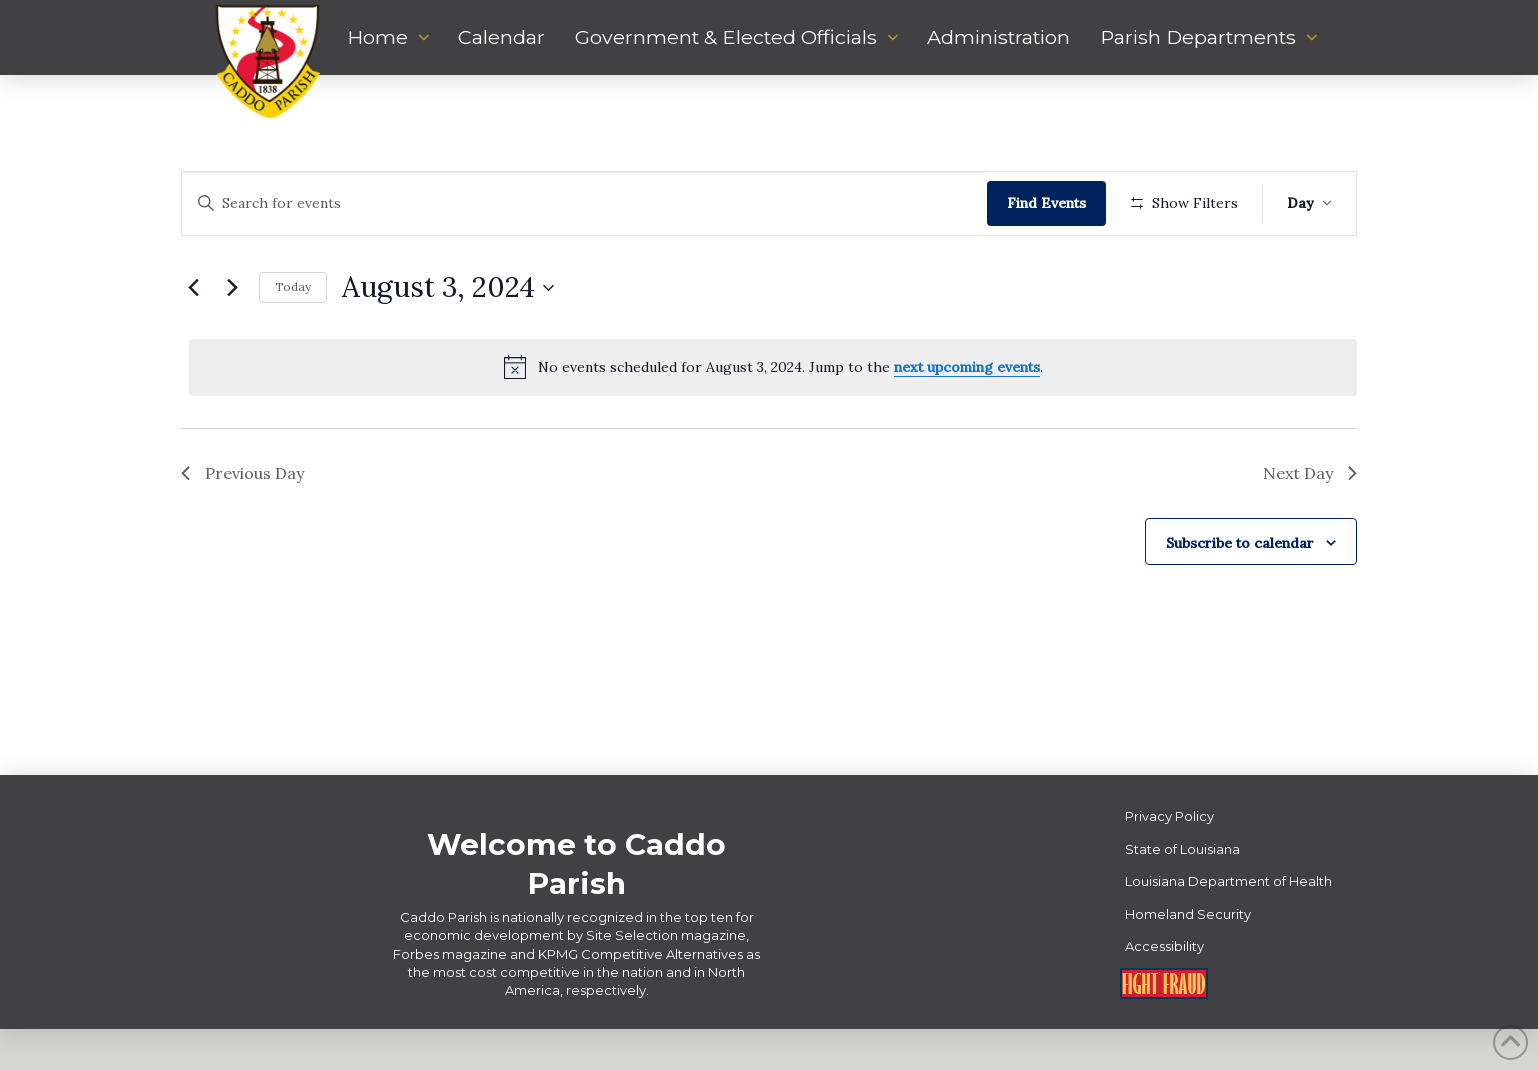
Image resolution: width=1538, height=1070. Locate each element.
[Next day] (232, 346)
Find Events (1052, 203)
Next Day (1310, 531)
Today (293, 345)
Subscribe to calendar (1240, 601)
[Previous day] (193, 346)
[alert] (773, 426)
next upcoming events (967, 426)
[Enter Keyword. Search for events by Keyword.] (587, 203)
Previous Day (242, 531)
